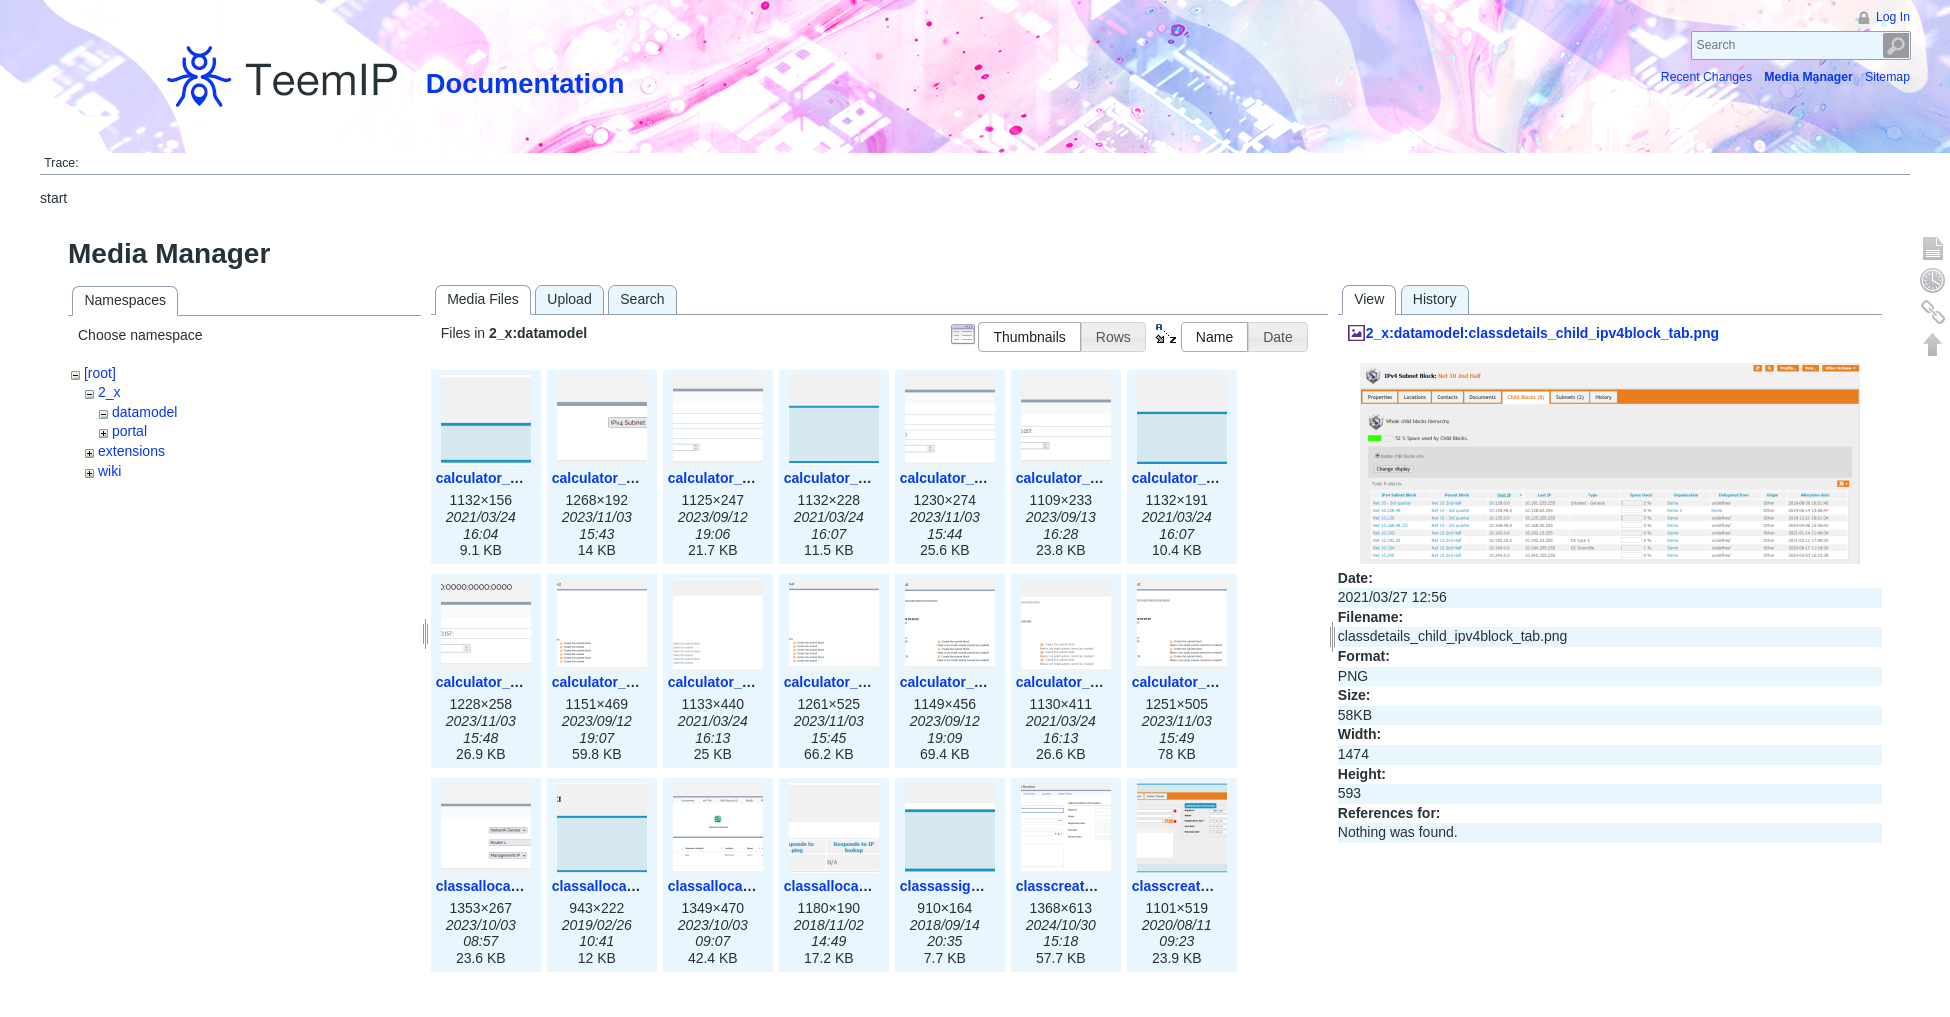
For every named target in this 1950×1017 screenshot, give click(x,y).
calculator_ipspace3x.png (637, 478)
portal (129, 431)
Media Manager (1808, 77)
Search (1896, 45)
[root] (100, 373)
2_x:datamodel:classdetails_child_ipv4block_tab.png (1542, 333)
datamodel (144, 412)
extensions (131, 451)
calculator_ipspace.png (514, 478)
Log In (1893, 17)
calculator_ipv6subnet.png (1220, 478)
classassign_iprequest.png (990, 886)
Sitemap (1887, 77)
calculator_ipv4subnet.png (872, 478)
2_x (109, 392)
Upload (569, 299)
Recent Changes (1706, 77)
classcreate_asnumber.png (1222, 886)
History (1435, 299)
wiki (109, 471)
